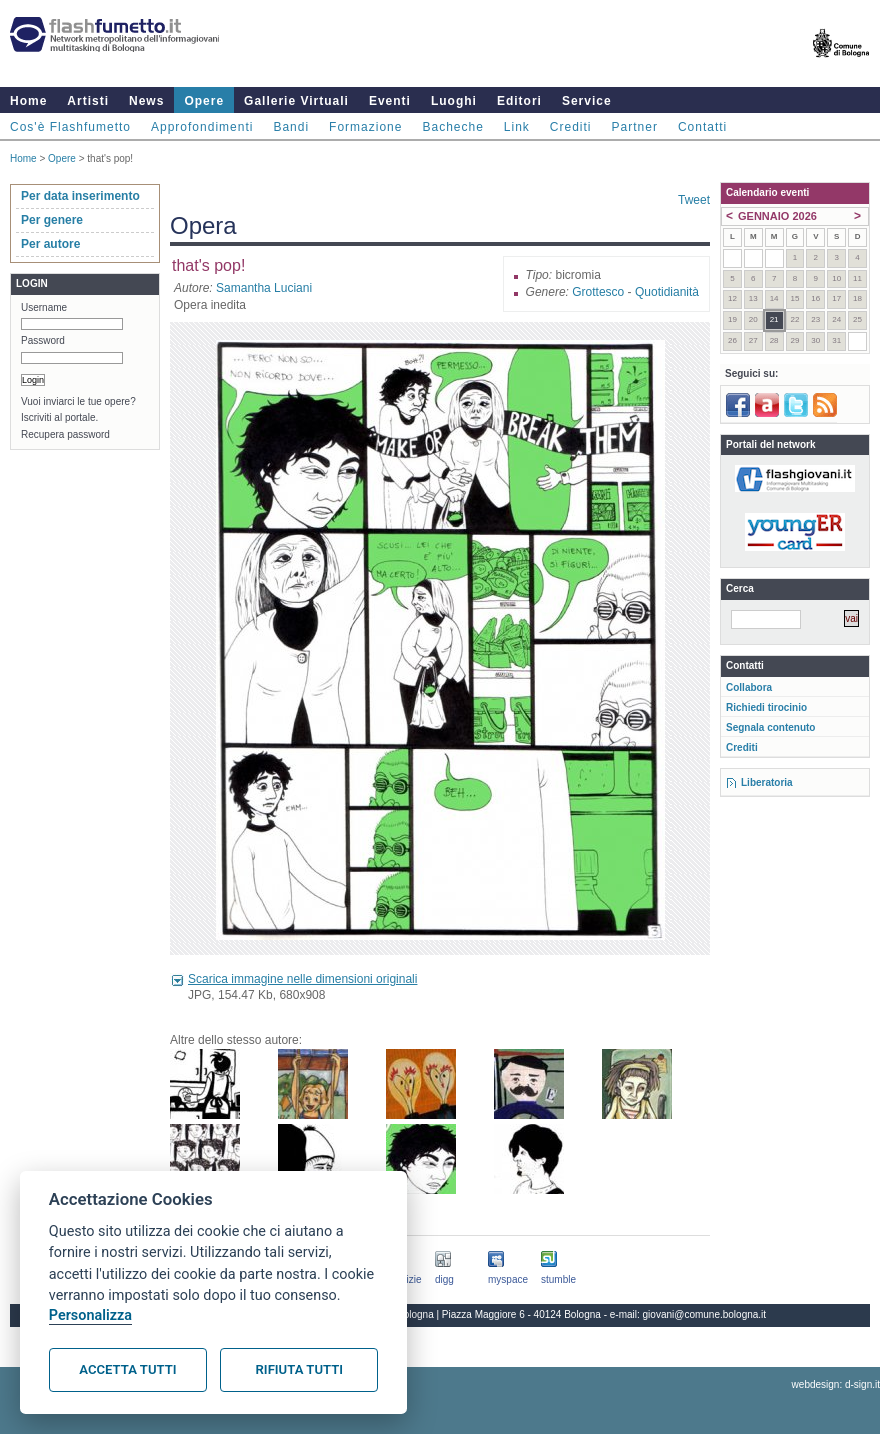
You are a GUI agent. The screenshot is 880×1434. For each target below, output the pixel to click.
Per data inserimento (80, 196)
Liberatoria (767, 782)
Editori (519, 101)
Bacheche (452, 127)
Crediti (571, 127)
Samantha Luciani (264, 288)
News (146, 101)
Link (517, 127)
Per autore (50, 244)
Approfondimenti (202, 127)
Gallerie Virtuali (296, 101)
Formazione (365, 127)
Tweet (694, 200)
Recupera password (65, 434)
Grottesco (598, 292)
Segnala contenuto (770, 727)
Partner (635, 127)
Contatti (702, 127)
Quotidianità (667, 292)
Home (28, 101)
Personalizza (90, 1315)
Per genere (52, 220)
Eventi (390, 101)
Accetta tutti (127, 1369)
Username (44, 307)
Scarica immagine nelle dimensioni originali (302, 979)
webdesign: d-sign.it (836, 1384)
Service (587, 101)
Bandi (291, 127)
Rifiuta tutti (299, 1369)
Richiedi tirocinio (766, 707)
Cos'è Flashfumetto (70, 127)
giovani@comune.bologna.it (705, 1314)
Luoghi (454, 101)
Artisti (88, 101)
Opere (204, 101)
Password (43, 340)
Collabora (749, 687)
